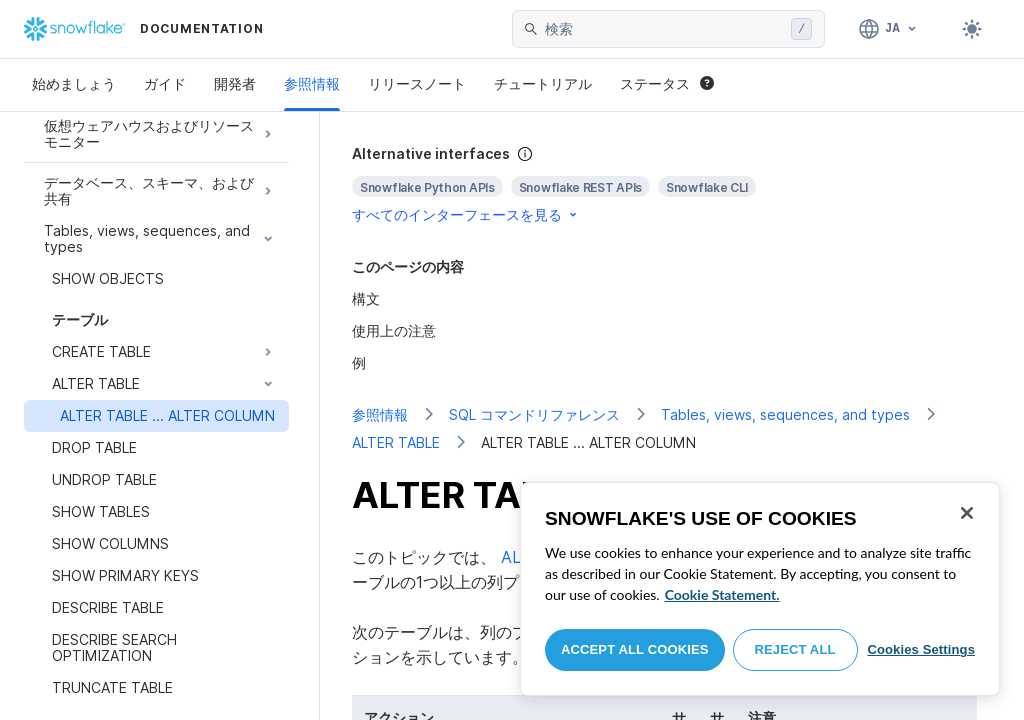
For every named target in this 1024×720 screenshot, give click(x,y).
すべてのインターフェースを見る (466, 214)
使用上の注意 (394, 330)
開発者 (235, 83)
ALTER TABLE (396, 442)
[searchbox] (664, 29)
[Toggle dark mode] (972, 29)
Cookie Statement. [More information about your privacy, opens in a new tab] (722, 594)
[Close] (967, 513)
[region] (760, 589)
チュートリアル (543, 83)
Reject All (795, 649)
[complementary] (672, 184)
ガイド (165, 83)
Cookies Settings (921, 649)
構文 (366, 298)
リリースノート (417, 83)
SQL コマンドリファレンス (534, 414)
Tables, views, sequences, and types (785, 414)
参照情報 (312, 83)
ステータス (667, 83)
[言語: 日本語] (888, 29)
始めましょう (74, 83)
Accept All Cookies (635, 649)
